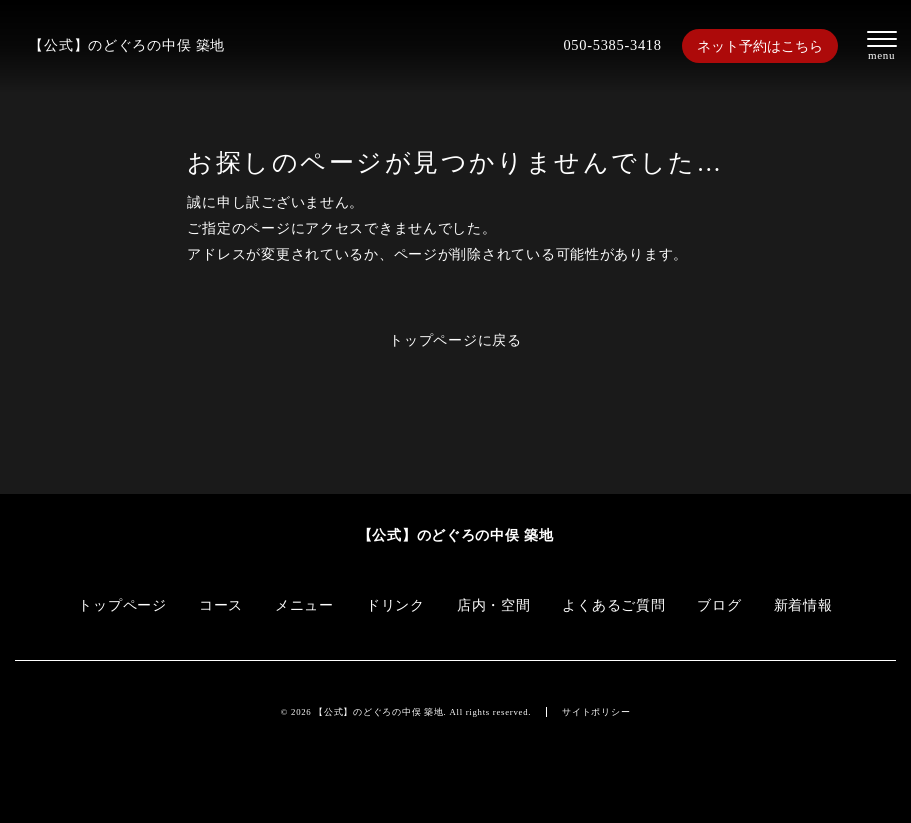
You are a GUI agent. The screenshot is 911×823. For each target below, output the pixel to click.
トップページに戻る (455, 340)
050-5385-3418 (612, 45)
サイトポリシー (596, 712)
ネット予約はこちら (760, 46)
